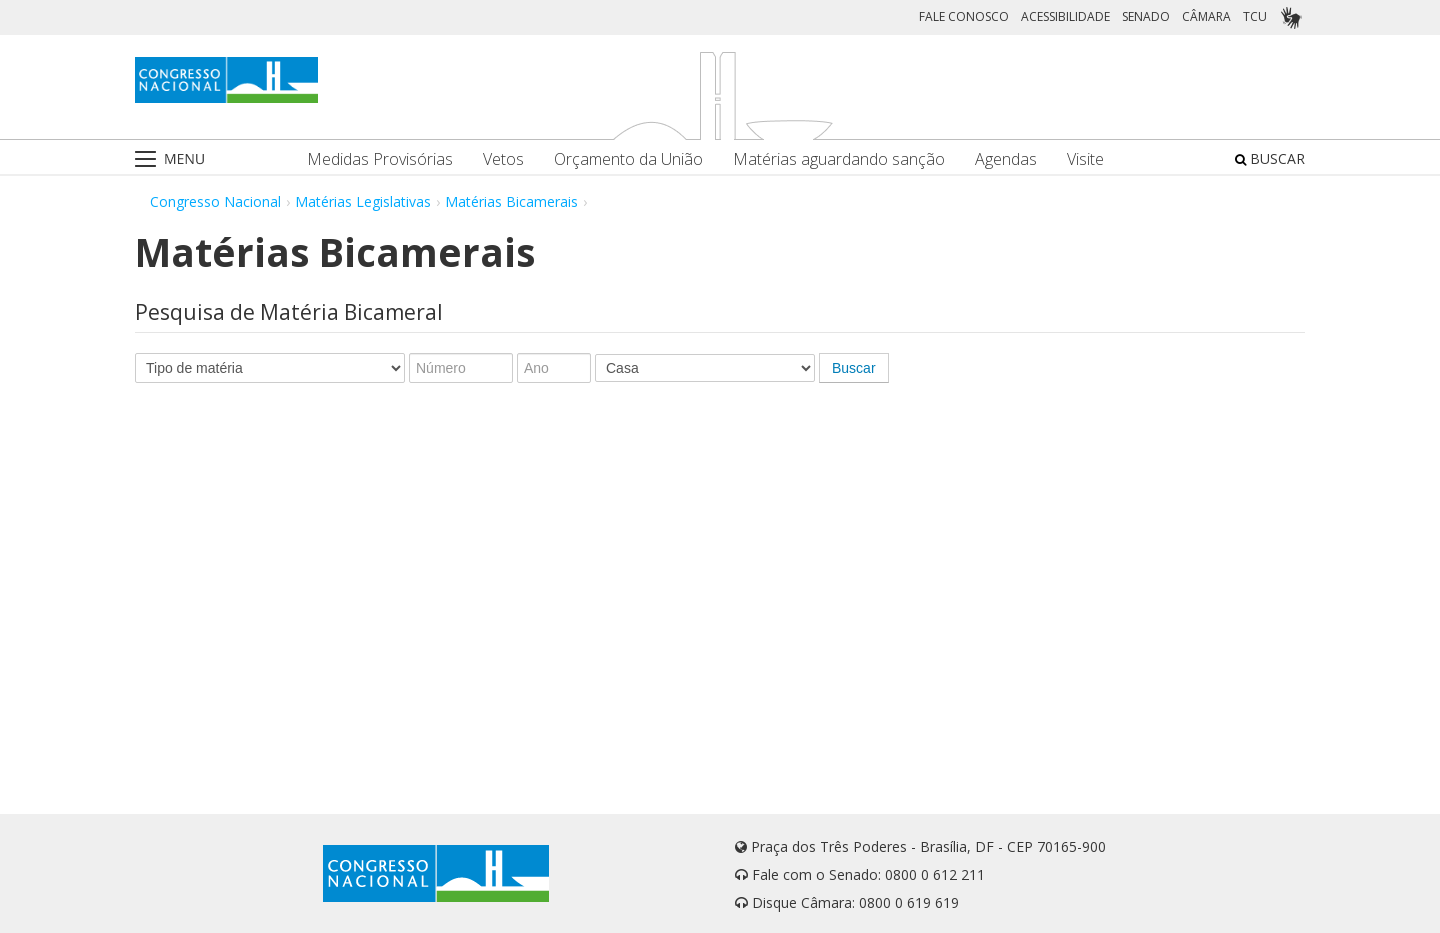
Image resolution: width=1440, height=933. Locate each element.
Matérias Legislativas (363, 201)
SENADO (1146, 16)
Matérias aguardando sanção (839, 159)
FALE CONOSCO (964, 16)
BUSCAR (1270, 158)
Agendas (1006, 159)
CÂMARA (1206, 16)
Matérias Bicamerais (511, 201)
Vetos (503, 159)
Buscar (854, 368)
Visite (1085, 159)
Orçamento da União (628, 159)
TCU (1255, 16)
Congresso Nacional (215, 201)
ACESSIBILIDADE (1065, 16)
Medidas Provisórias (380, 159)
